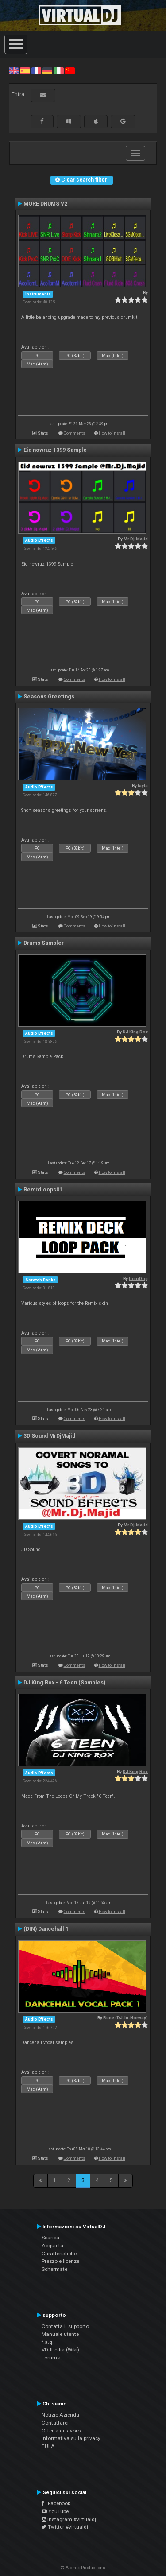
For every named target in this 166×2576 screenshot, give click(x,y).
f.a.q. (48, 2342)
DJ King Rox (135, 1031)
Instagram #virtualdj (69, 2519)
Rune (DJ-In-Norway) (125, 2017)
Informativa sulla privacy (71, 2438)
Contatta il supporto (65, 2326)
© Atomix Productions (83, 2568)
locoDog (138, 1278)
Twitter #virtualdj (65, 2527)
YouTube (55, 2511)
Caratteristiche (59, 2253)
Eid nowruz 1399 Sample (55, 450)
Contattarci (55, 2423)
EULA (48, 2446)
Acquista (52, 2245)
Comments (74, 433)
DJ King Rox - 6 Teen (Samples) (64, 1683)
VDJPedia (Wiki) (60, 2350)
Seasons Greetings (48, 697)
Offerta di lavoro (61, 2431)
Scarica (50, 2238)
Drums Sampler (43, 943)
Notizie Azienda (60, 2415)
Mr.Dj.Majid (136, 538)
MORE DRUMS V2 (45, 204)
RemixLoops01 (42, 1190)
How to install (112, 433)
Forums (51, 2358)
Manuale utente (60, 2334)
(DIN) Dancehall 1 (46, 1929)
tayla (143, 785)
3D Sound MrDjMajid (49, 1436)
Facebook (56, 2503)
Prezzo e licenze (60, 2261)
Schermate (54, 2269)
